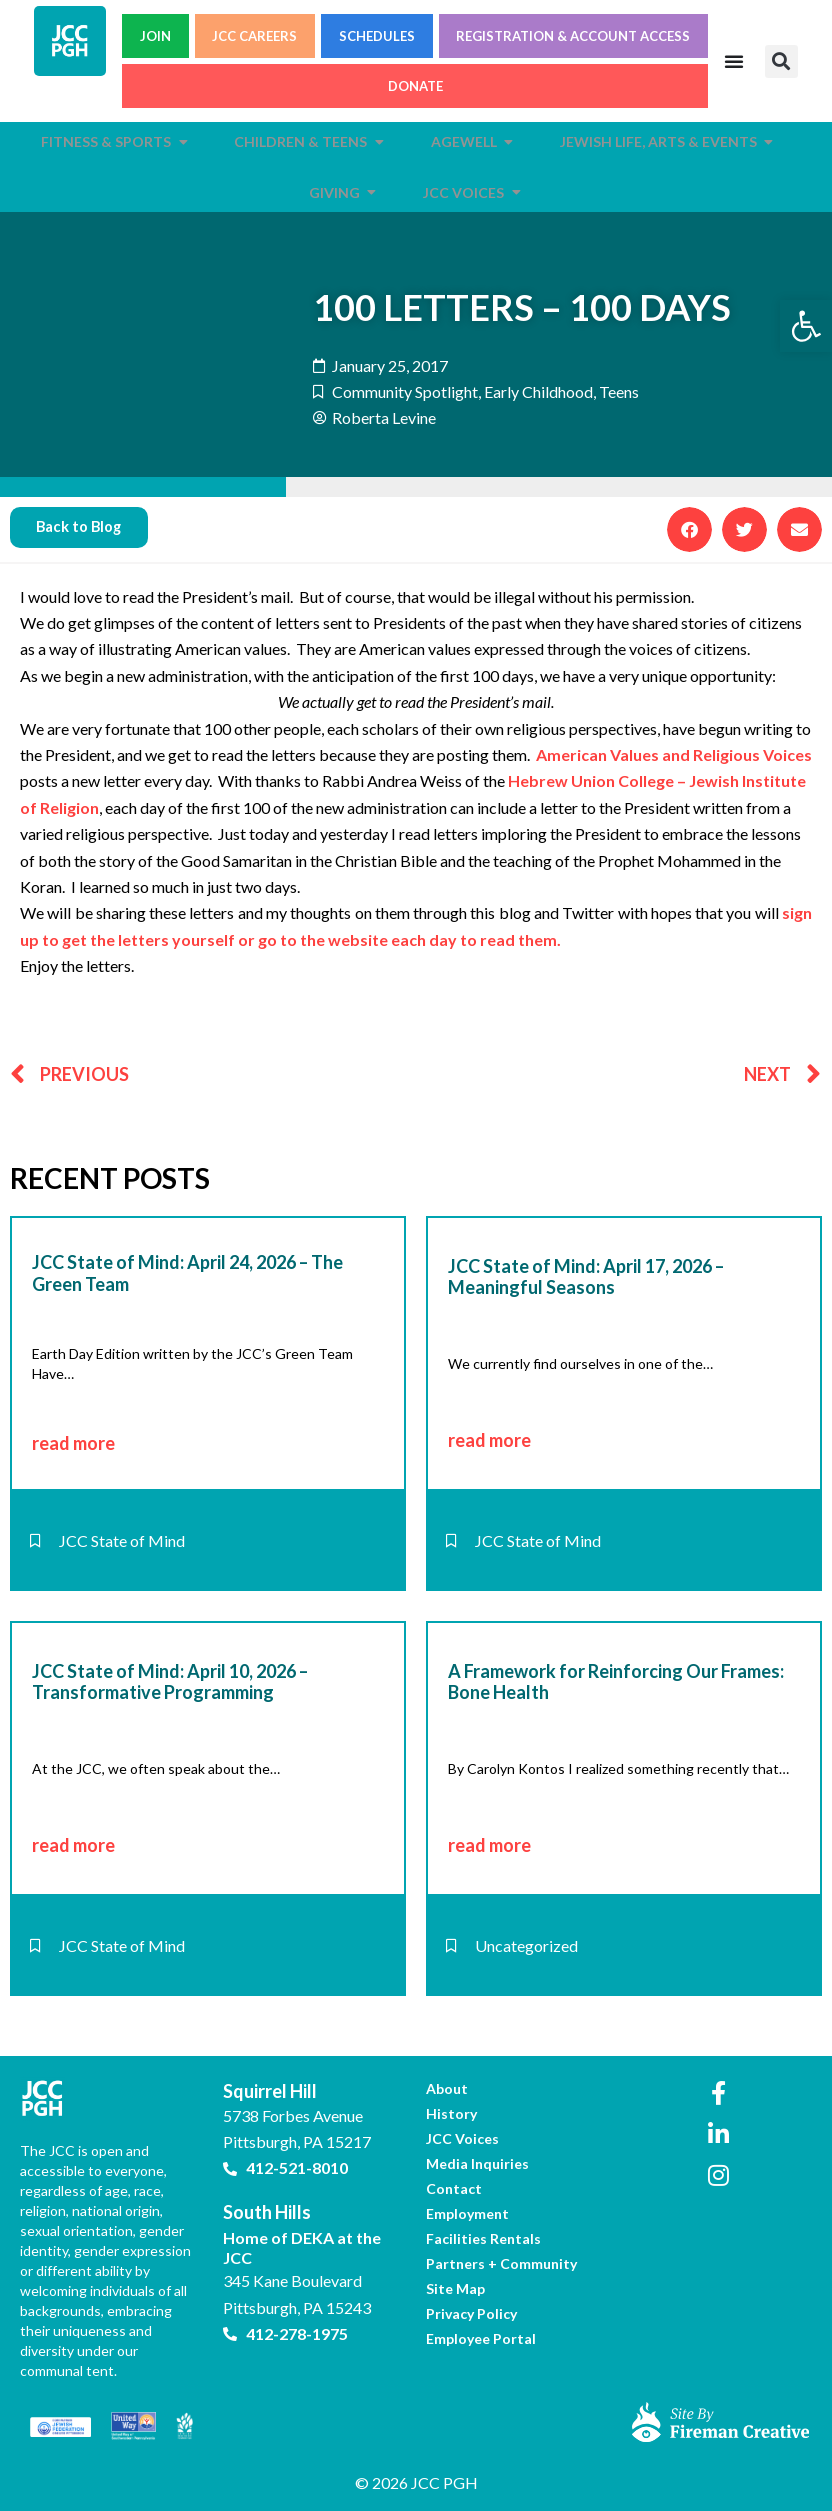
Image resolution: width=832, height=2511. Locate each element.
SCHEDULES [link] (377, 36)
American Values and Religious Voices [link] (674, 754)
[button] (781, 61)
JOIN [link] (155, 36)
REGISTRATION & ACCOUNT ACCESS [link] (573, 36)
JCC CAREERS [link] (254, 36)
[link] (806, 326)
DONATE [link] (415, 86)
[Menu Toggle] (734, 61)
